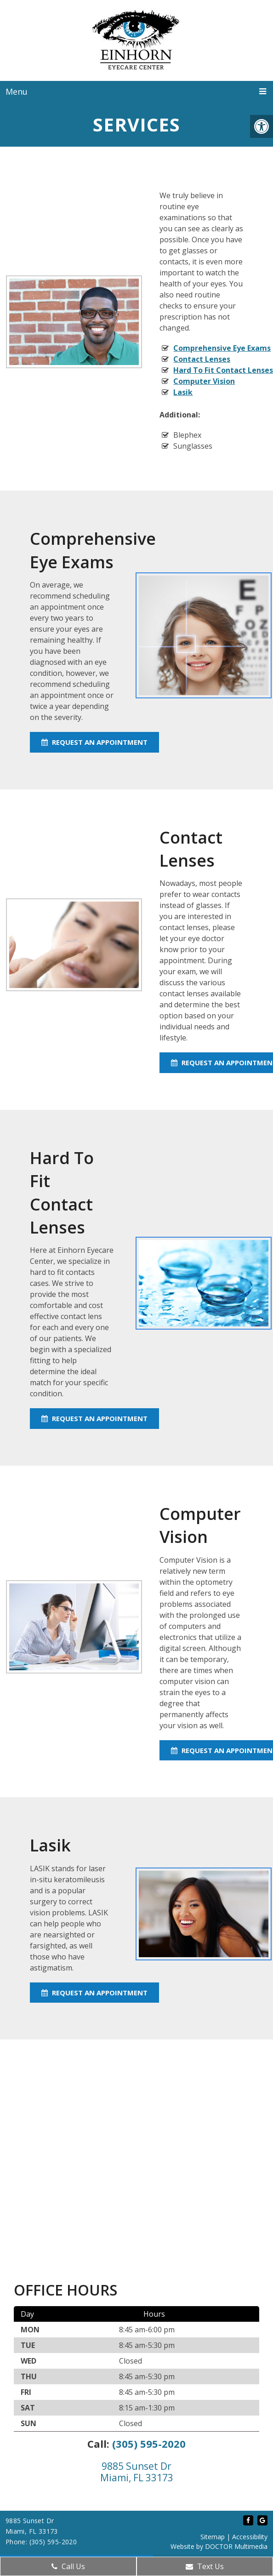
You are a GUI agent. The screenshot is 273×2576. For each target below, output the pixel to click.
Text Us (205, 2566)
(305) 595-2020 (149, 2443)
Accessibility (249, 2536)
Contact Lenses (201, 359)
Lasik (183, 392)
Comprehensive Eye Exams (222, 348)
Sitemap (212, 2536)
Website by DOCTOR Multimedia (219, 2546)
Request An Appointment (94, 742)
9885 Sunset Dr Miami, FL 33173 (136, 2472)
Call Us (68, 2566)
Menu (17, 91)
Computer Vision (204, 381)
